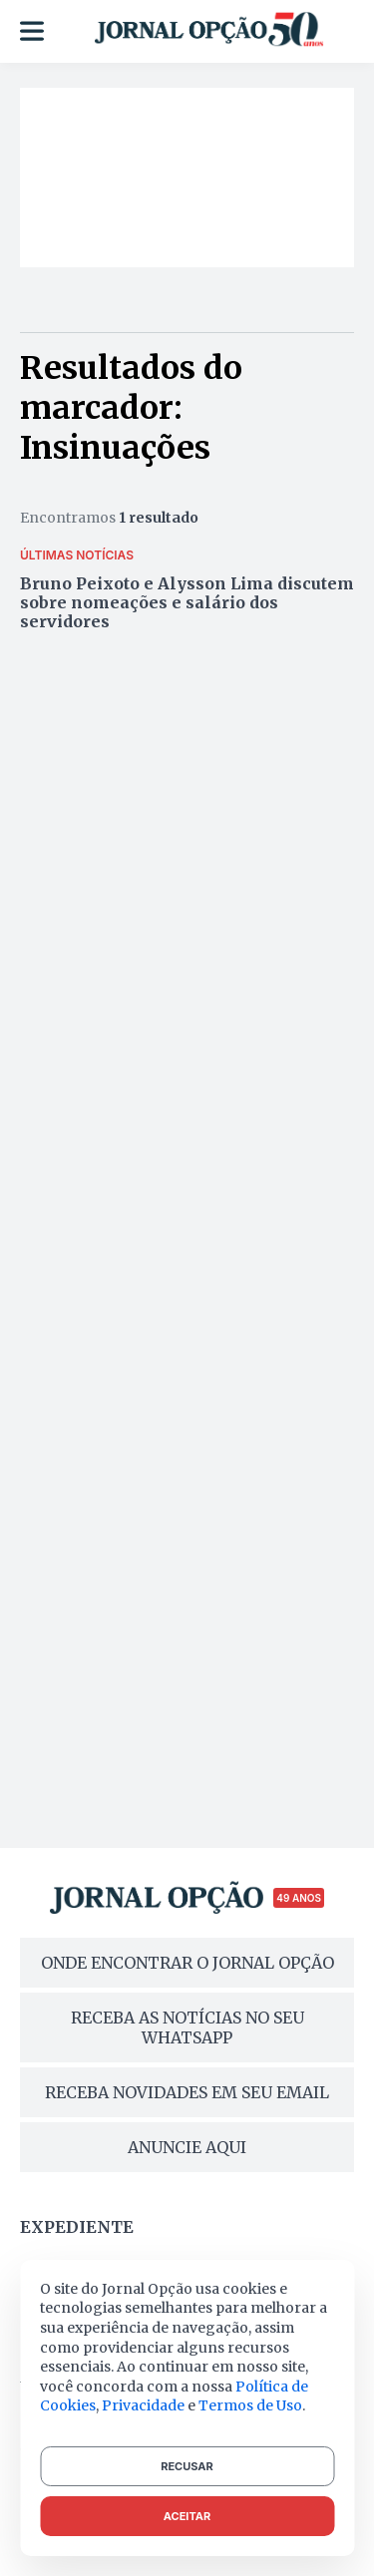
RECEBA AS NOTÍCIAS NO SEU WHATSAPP (187, 2027)
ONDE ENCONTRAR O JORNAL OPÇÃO (187, 1963)
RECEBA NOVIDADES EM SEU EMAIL (187, 2092)
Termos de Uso (250, 2405)
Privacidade (143, 2405)
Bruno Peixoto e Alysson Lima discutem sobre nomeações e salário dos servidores (187, 602)
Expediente (77, 2227)
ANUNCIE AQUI (187, 2147)
